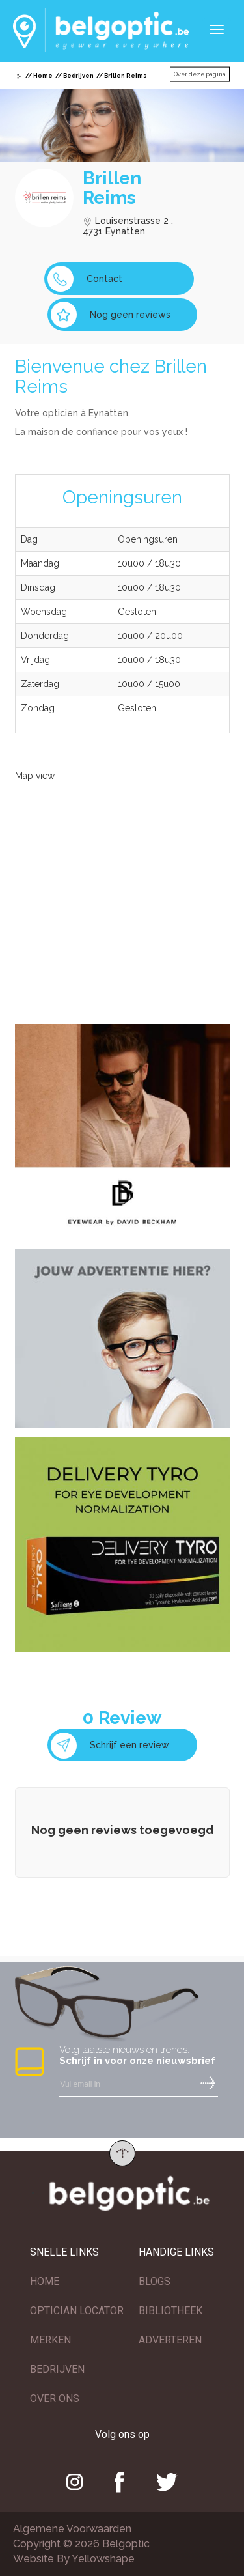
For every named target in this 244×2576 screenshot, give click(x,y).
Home (43, 75)
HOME (44, 2281)
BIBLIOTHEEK (170, 2310)
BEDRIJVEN (57, 2369)
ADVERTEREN (170, 2340)
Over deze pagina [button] (200, 74)
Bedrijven (78, 75)
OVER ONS (54, 2398)
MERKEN (50, 2340)
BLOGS (154, 2281)
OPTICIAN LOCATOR (77, 2310)
